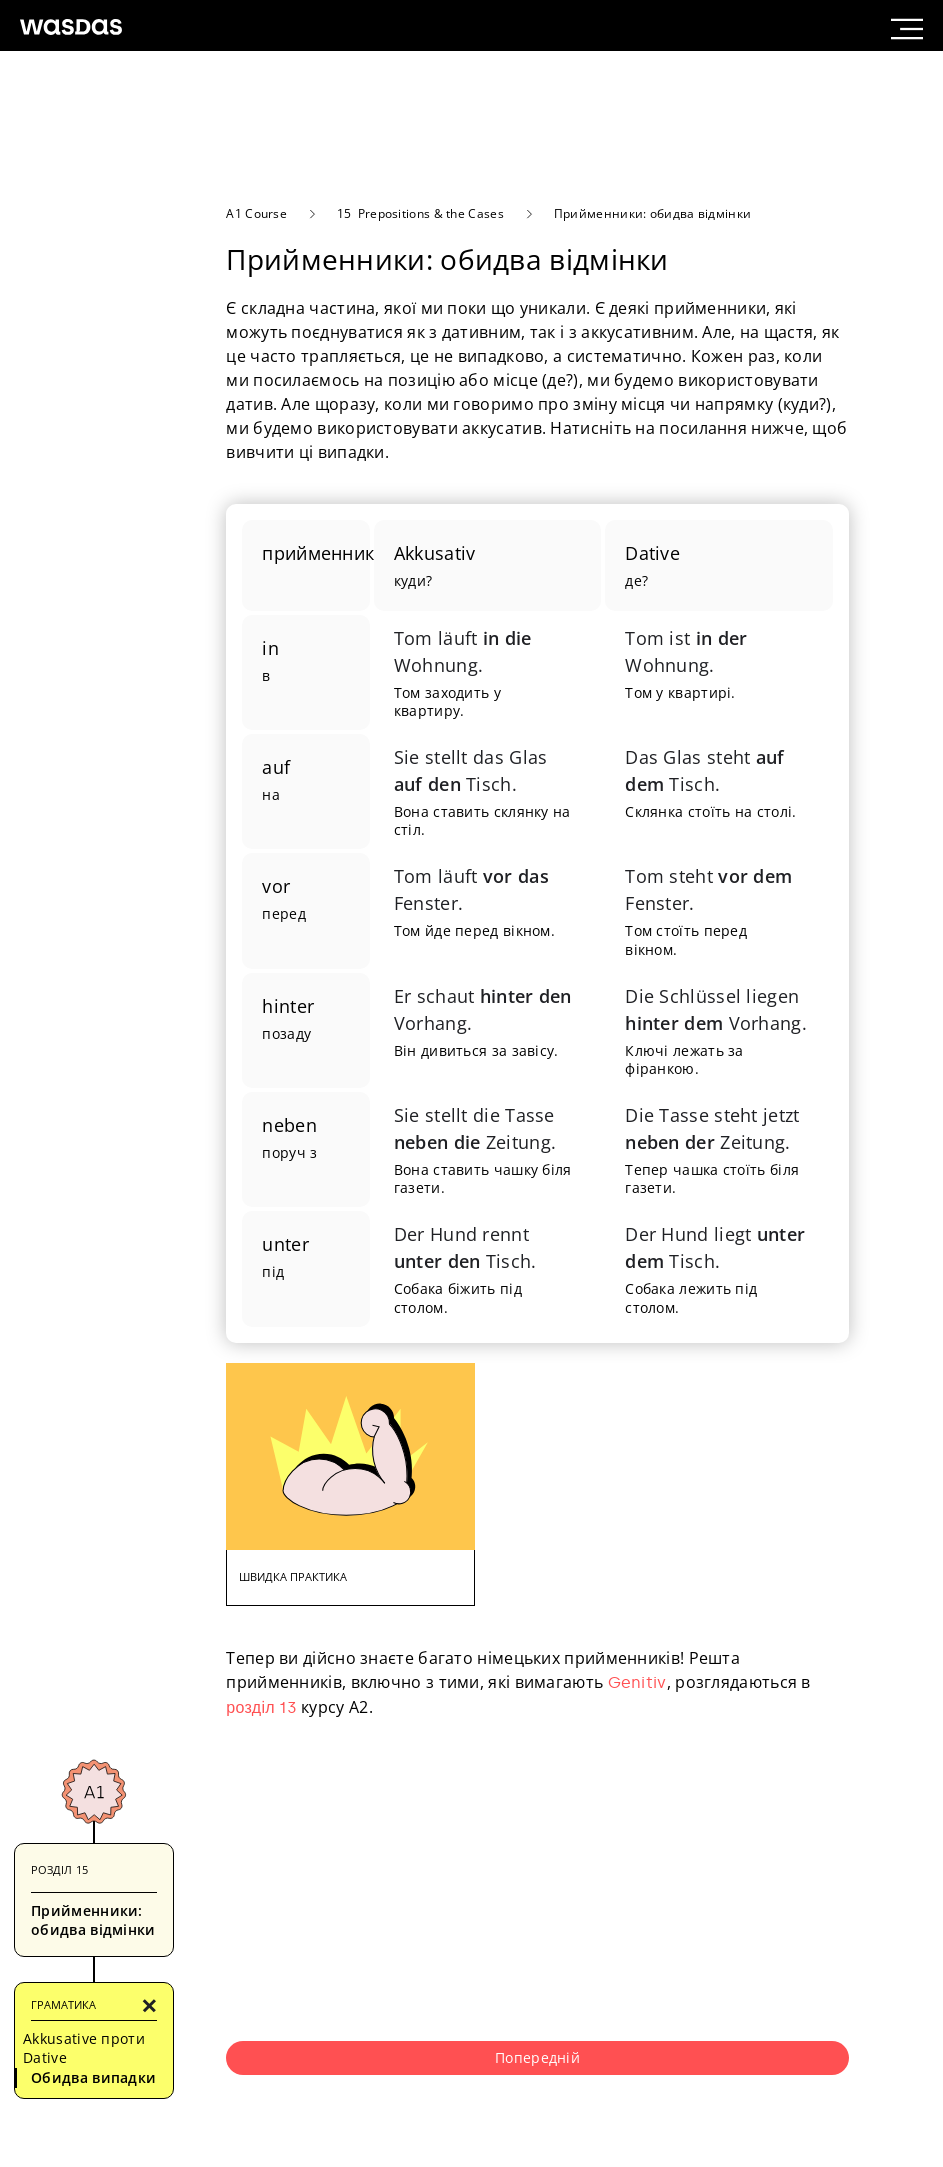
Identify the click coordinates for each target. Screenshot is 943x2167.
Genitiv (637, 1682)
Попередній (537, 2057)
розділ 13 (261, 1707)
